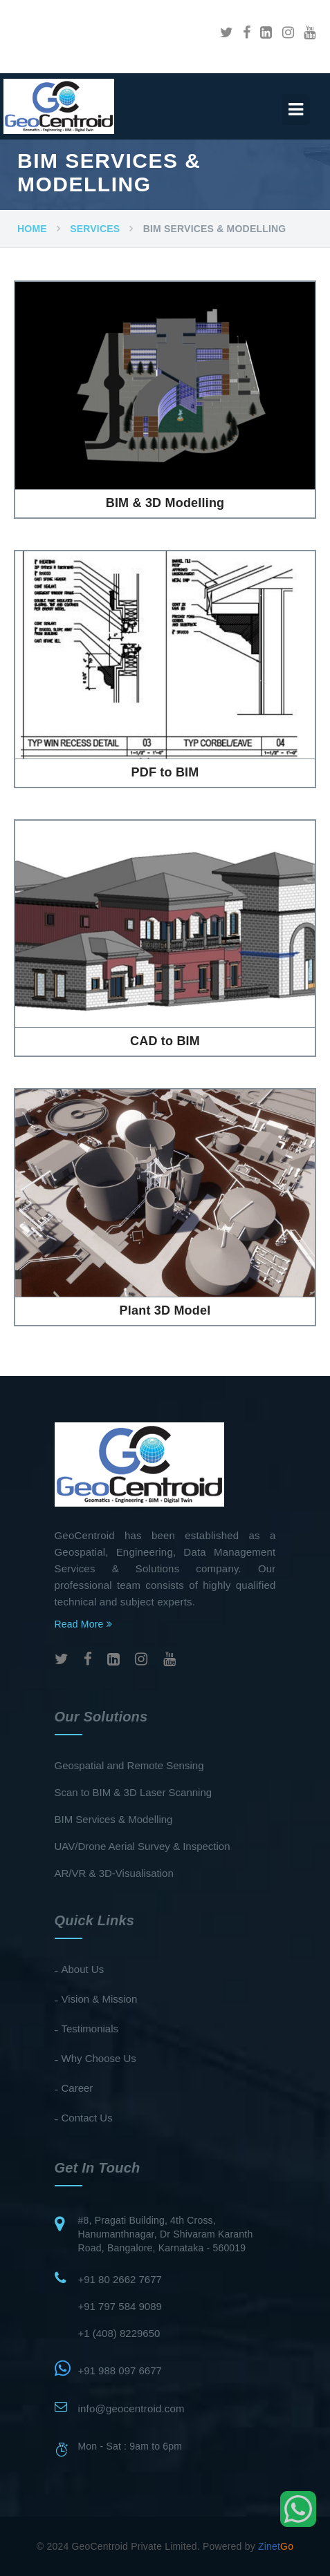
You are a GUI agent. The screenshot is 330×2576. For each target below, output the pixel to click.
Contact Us (87, 2118)
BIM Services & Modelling (114, 1819)
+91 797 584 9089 (120, 2306)
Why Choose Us (99, 2058)
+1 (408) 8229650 (119, 2333)
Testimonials (90, 2028)
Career (77, 2088)
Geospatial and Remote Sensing (129, 1765)
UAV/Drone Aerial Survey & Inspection (142, 1846)
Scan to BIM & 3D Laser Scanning (133, 1792)
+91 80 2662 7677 (120, 2279)
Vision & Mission (100, 1999)
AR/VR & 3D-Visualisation (114, 1873)
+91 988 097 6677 (120, 2370)
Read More (83, 1624)
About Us (83, 1969)
